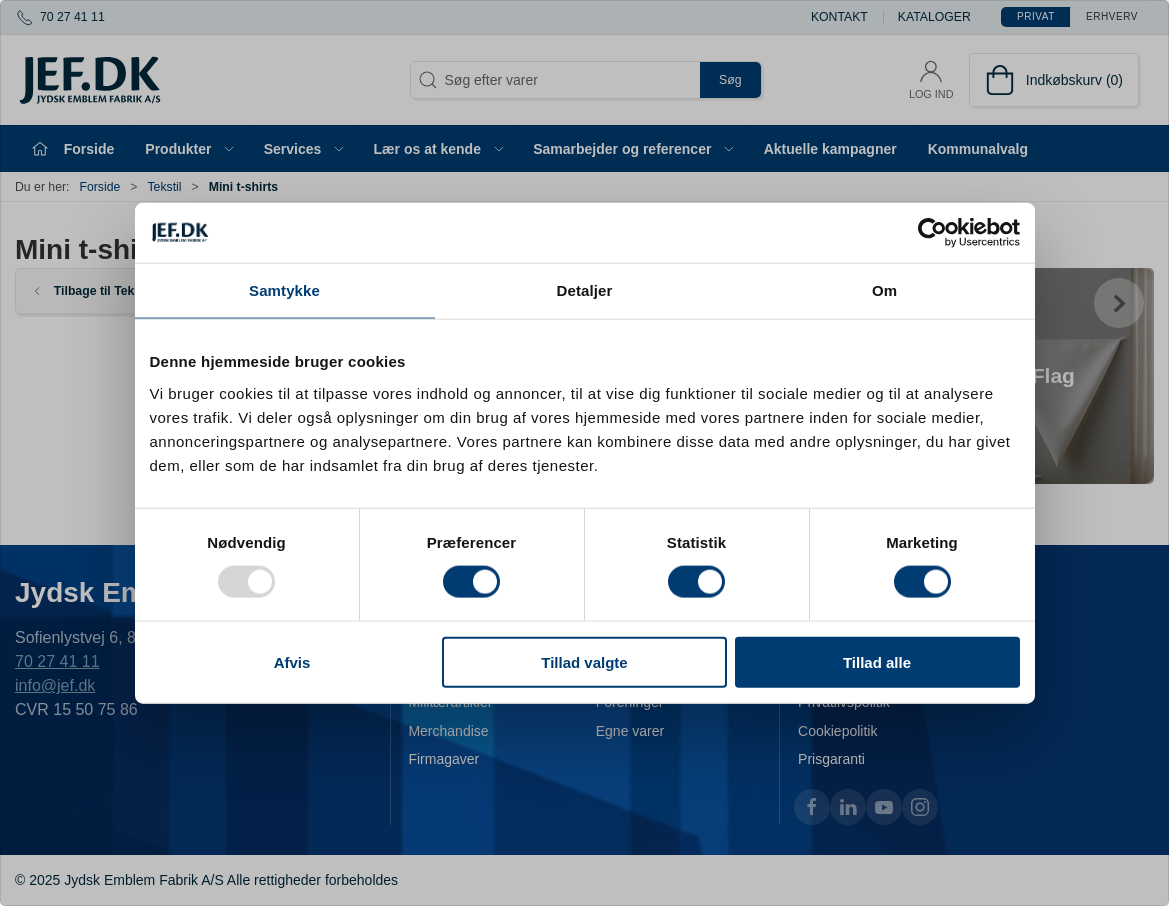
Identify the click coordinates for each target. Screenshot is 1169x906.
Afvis (292, 661)
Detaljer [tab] (585, 290)
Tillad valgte (584, 661)
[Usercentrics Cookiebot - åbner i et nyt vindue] (932, 233)
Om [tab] (884, 290)
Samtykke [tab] (284, 290)
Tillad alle (877, 661)
